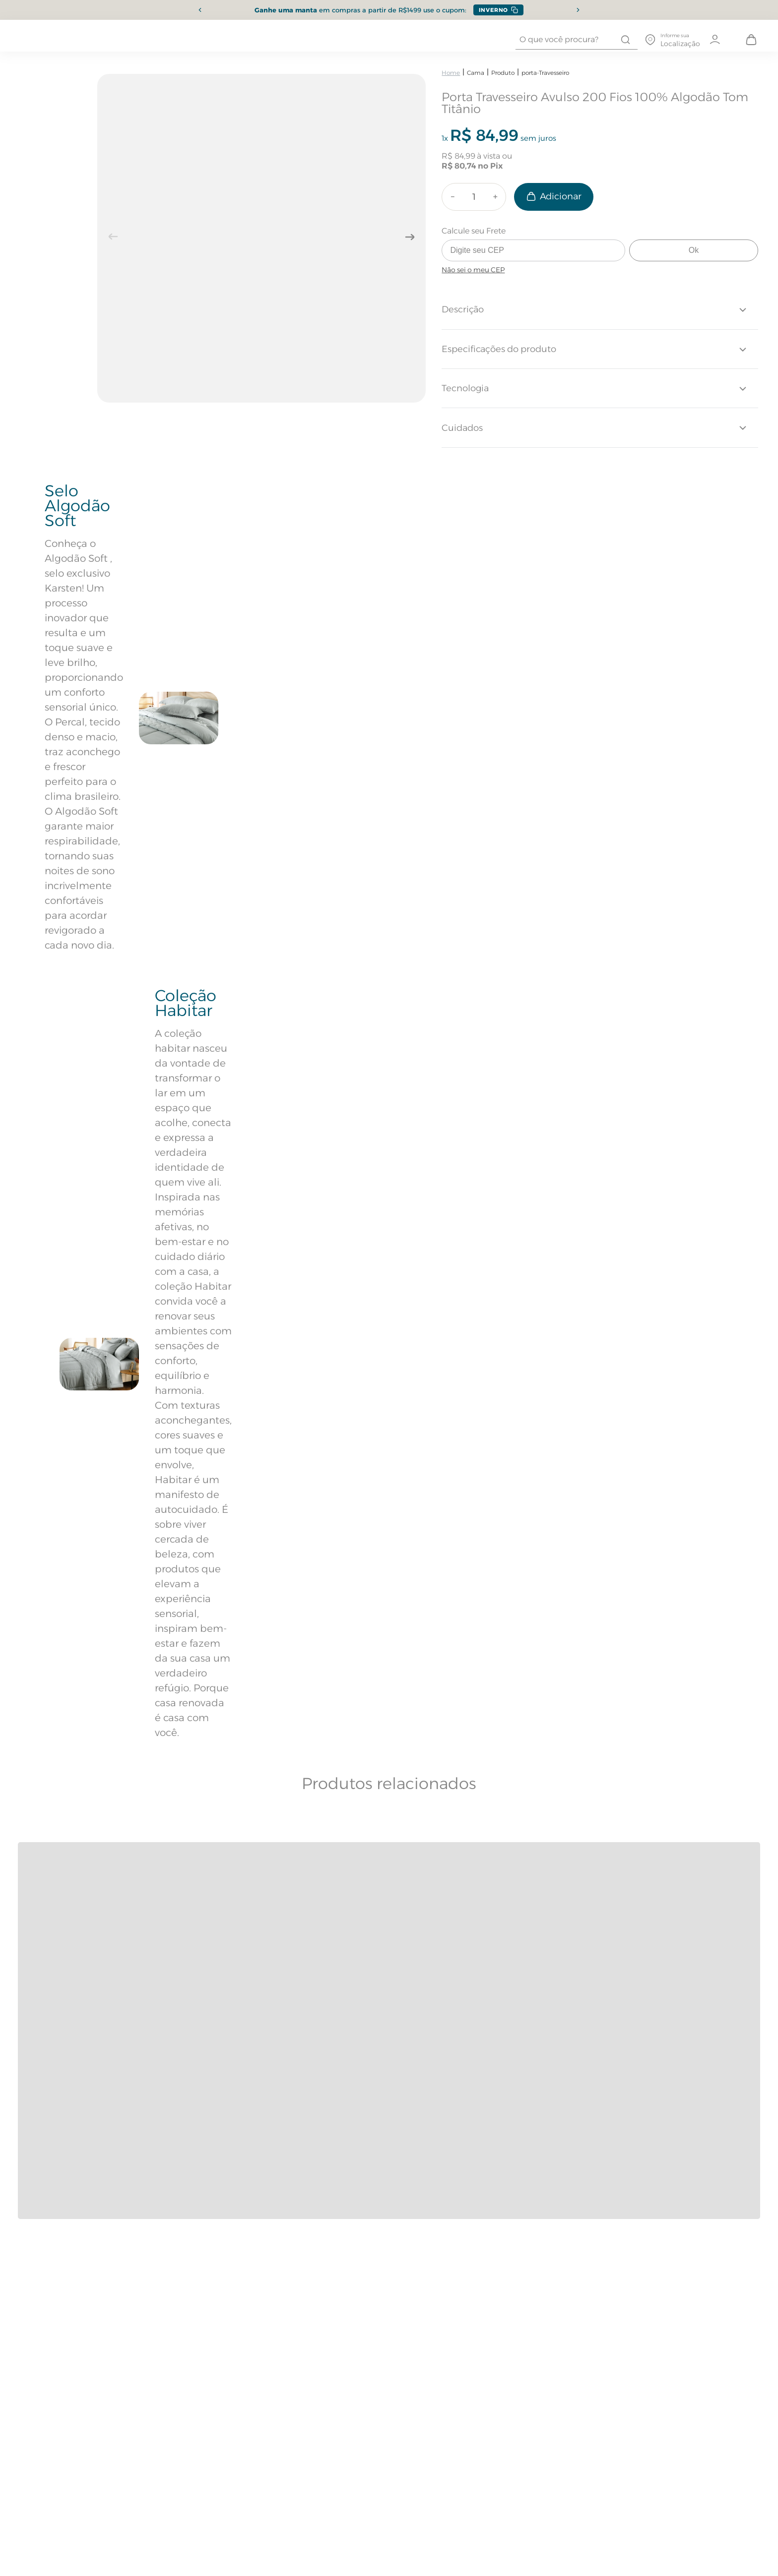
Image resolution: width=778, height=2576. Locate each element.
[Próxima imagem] (410, 237)
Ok (694, 250)
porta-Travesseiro (545, 72)
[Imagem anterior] (113, 237)
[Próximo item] (578, 9)
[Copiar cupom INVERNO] (498, 9)
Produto (503, 72)
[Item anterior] (199, 9)
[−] (452, 196)
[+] (495, 196)
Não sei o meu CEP (473, 269)
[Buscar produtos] (625, 39)
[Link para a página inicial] (451, 72)
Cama (475, 72)
